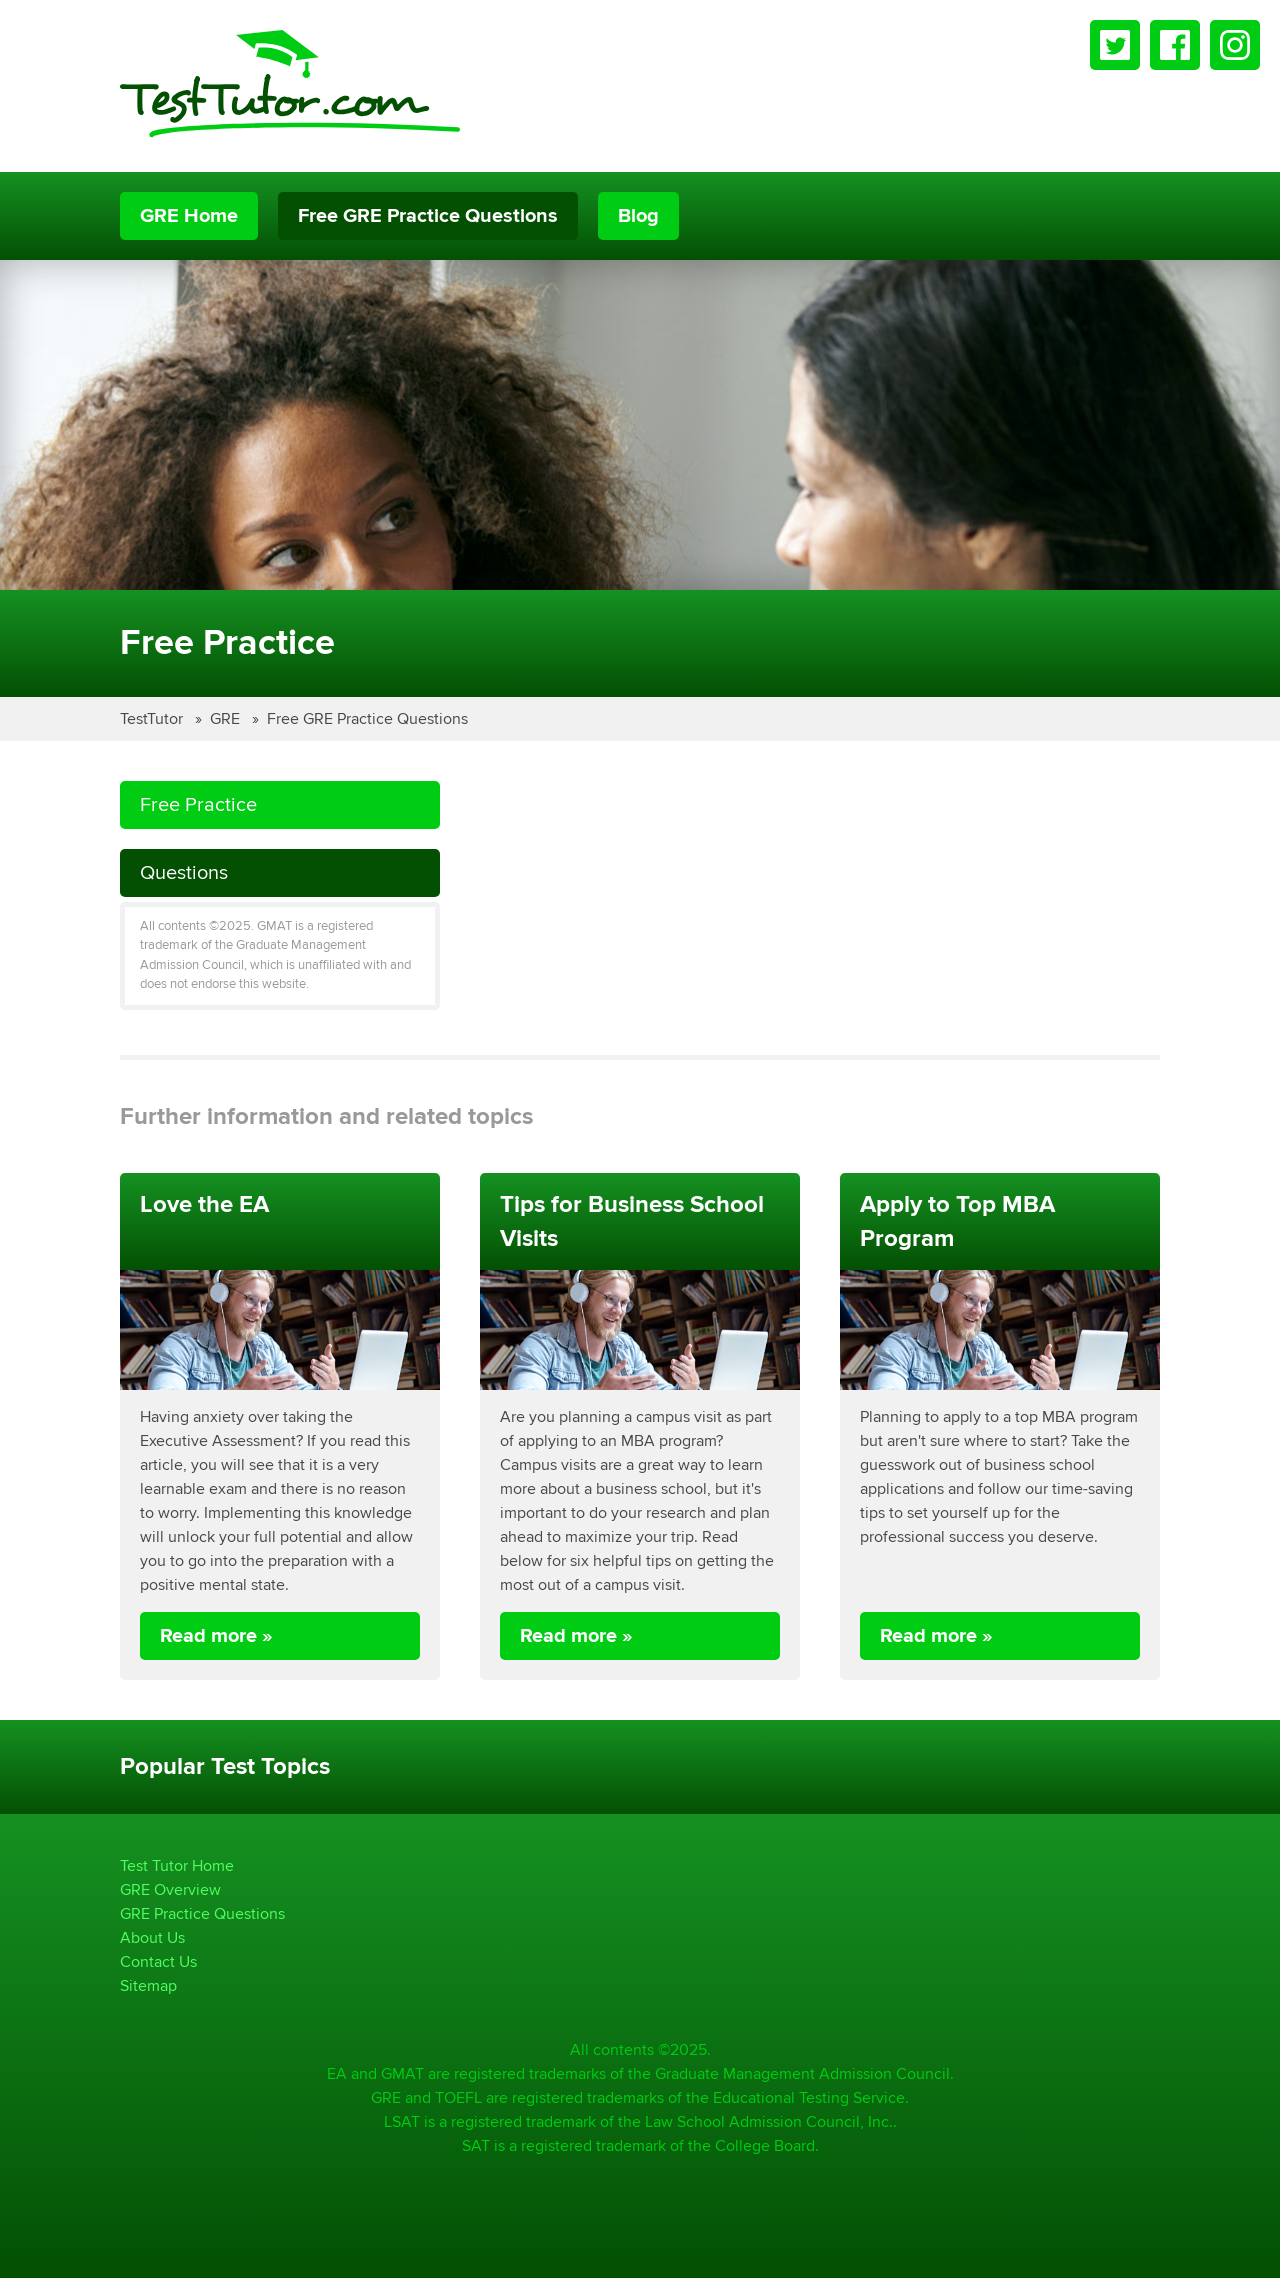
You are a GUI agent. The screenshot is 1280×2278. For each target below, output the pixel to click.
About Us (152, 1937)
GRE (227, 718)
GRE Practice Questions (202, 1913)
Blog (638, 216)
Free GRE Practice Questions (428, 216)
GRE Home (189, 216)
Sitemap (148, 1985)
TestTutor (153, 718)
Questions (184, 872)
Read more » (216, 1636)
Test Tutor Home (177, 1865)
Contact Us (158, 1961)
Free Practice (198, 804)
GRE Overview (170, 1889)
